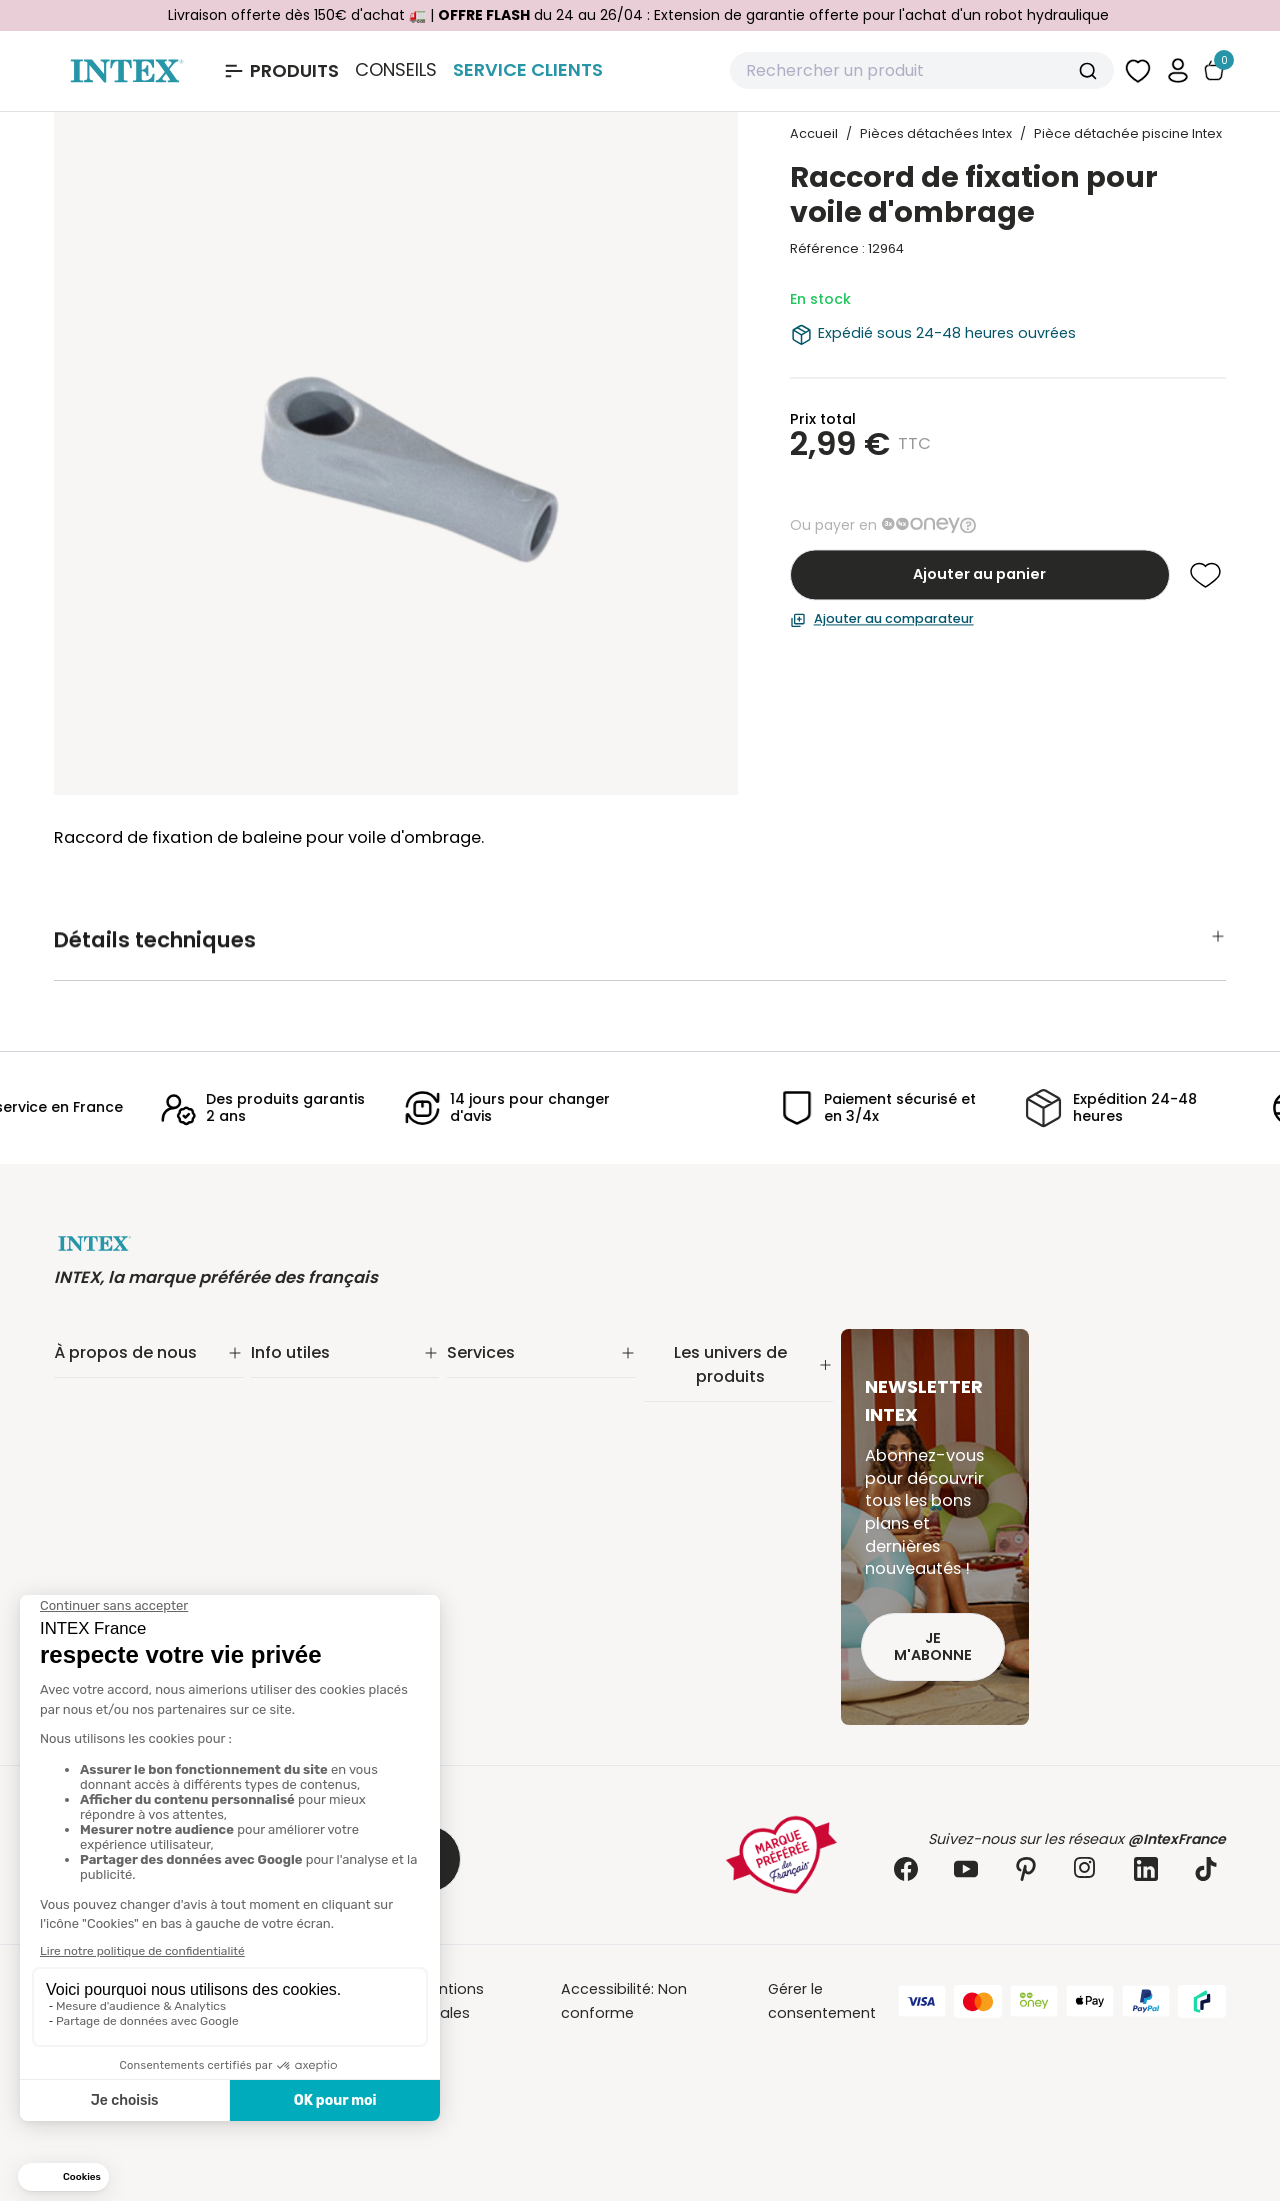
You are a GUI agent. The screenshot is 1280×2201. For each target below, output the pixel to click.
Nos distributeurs (508, 1424)
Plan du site (292, 1524)
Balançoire (682, 1574)
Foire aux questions (517, 1502)
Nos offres (92, 1450)
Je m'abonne (933, 1646)
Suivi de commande (323, 1372)
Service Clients (528, 69)
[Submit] (1090, 71)
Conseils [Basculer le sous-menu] (396, 70)
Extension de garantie (525, 1398)
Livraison (282, 1398)
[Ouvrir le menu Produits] (280, 71)
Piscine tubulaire (702, 1394)
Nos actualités (106, 1424)
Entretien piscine (703, 1446)
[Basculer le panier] (1214, 70)
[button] (1178, 70)
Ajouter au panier (979, 575)
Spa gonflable (695, 1522)
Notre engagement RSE (137, 1398)
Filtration (675, 1420)
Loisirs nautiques (704, 1548)
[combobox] (922, 71)
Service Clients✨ (508, 1372)
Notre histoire (102, 1372)
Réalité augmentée (516, 1450)
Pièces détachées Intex (727, 1626)
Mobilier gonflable (708, 1600)
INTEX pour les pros (515, 1476)
